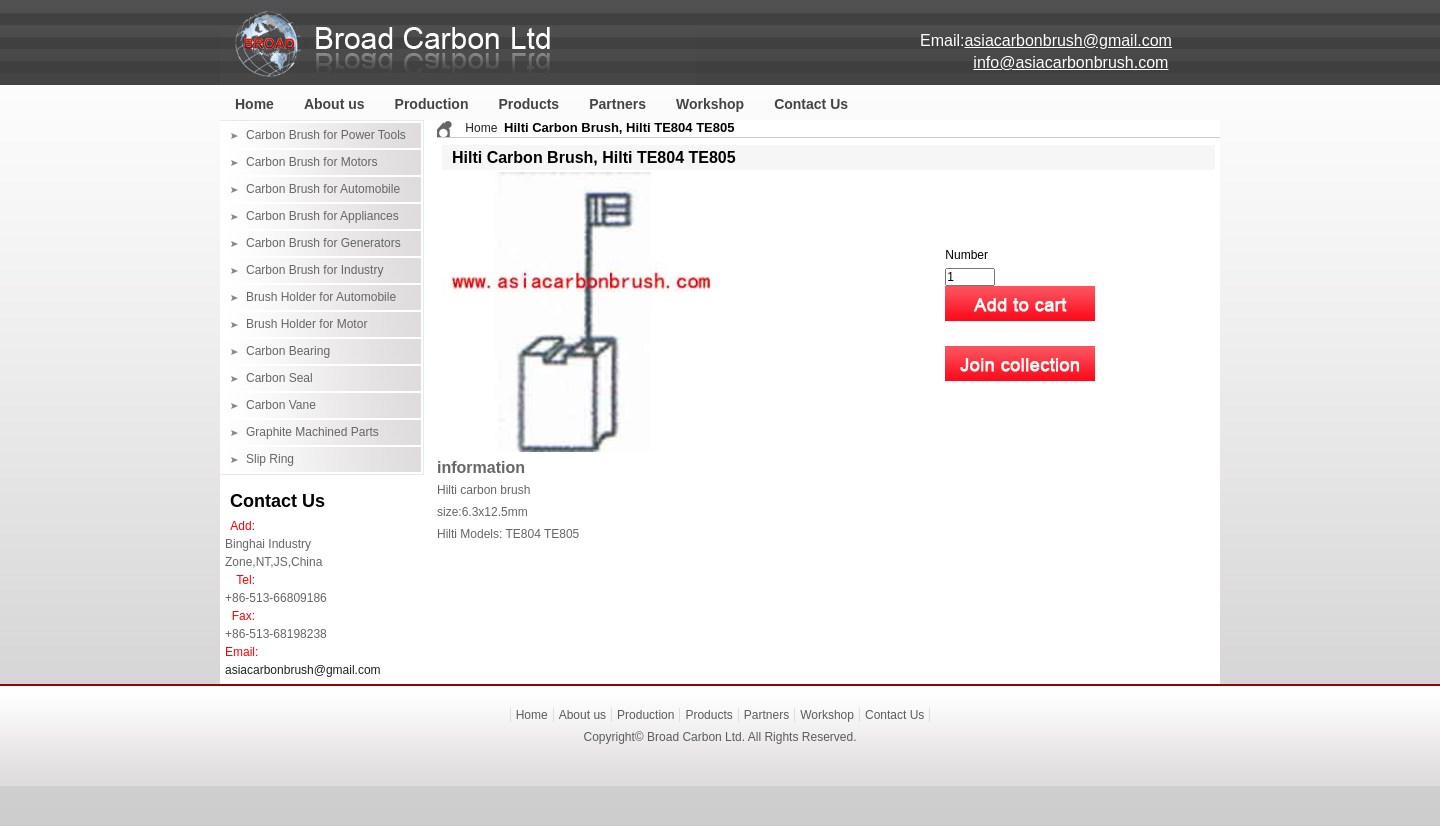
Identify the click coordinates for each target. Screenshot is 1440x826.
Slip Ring (270, 459)
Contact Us (811, 104)
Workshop (710, 104)
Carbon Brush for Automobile (323, 189)
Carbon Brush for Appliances (322, 216)
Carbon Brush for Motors (311, 162)
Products (528, 104)
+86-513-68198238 (276, 634)
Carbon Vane (281, 405)
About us (334, 104)
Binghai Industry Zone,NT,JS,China (273, 553)
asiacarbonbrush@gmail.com (303, 670)
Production (432, 104)
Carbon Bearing (288, 351)
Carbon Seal (279, 378)
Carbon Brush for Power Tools (326, 135)
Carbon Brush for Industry (314, 270)
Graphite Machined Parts (312, 432)
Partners (617, 104)
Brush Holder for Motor (306, 324)
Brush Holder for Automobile (321, 297)
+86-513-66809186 (276, 598)
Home (254, 104)
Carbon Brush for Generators (323, 243)
